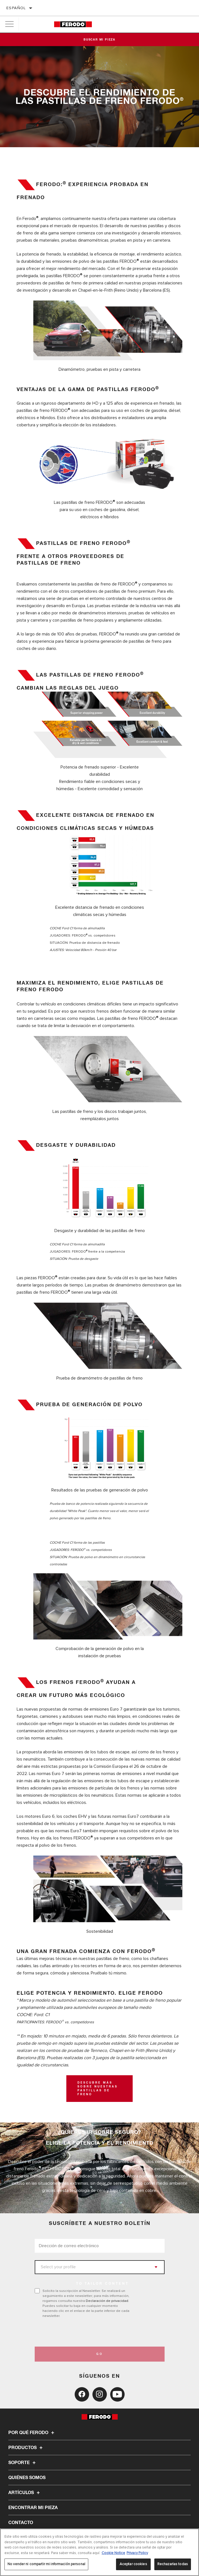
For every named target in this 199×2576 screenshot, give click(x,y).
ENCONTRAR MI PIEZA (33, 2507)
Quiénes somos (27, 2477)
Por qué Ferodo (32, 2432)
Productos (26, 2447)
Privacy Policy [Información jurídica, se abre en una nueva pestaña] (137, 2553)
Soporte (22, 2462)
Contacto (20, 2522)
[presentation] (81, 2332)
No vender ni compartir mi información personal (46, 2564)
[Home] (73, 24)
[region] (99, 2552)
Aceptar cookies (133, 2564)
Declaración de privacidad (107, 2301)
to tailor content (102, 2283)
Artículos (24, 2492)
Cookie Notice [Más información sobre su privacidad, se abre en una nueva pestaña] (113, 2553)
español (16, 8)
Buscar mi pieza (99, 39)
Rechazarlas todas (172, 2564)
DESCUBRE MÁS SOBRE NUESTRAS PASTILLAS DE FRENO (97, 2088)
